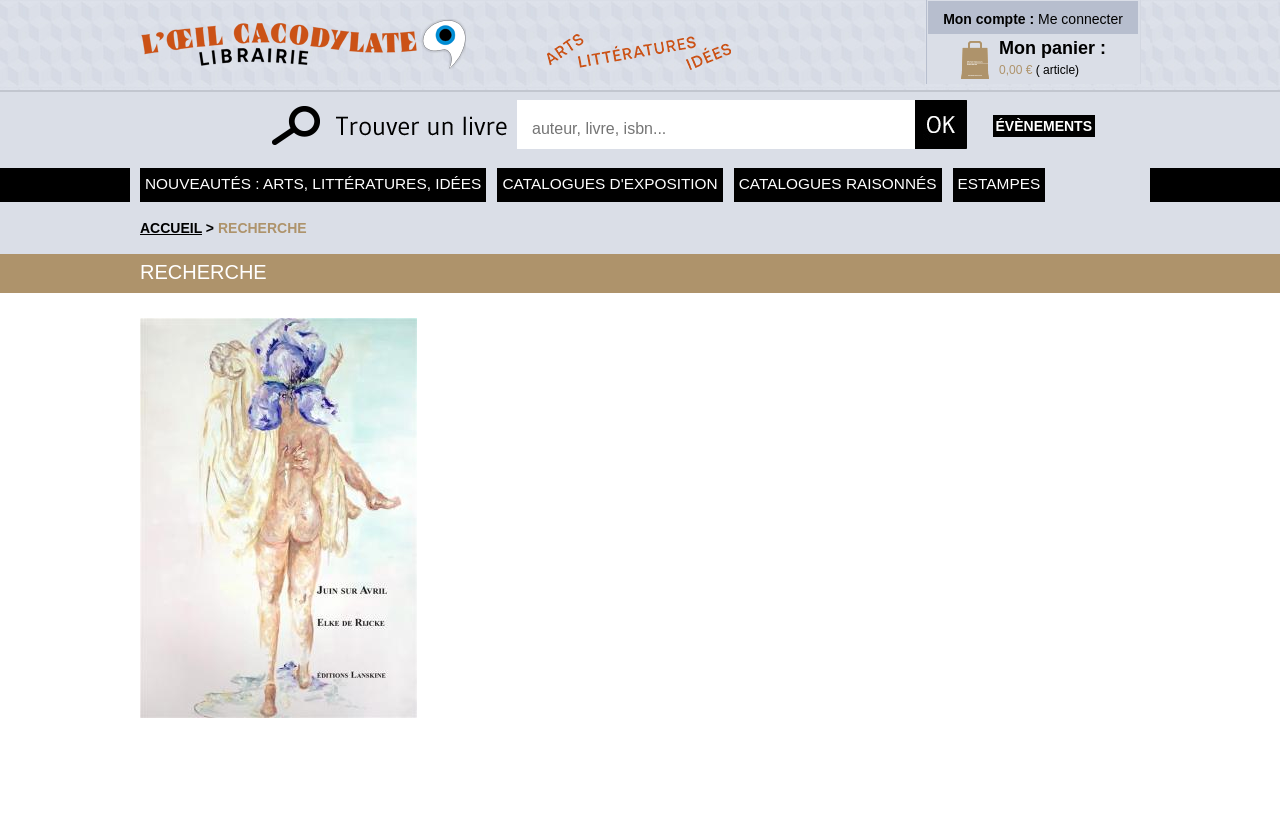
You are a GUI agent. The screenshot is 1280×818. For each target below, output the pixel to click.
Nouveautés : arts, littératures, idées (313, 183)
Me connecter (1080, 19)
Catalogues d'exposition (609, 183)
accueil (171, 228)
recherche (262, 228)
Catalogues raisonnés (838, 183)
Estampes (999, 183)
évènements (1044, 126)
